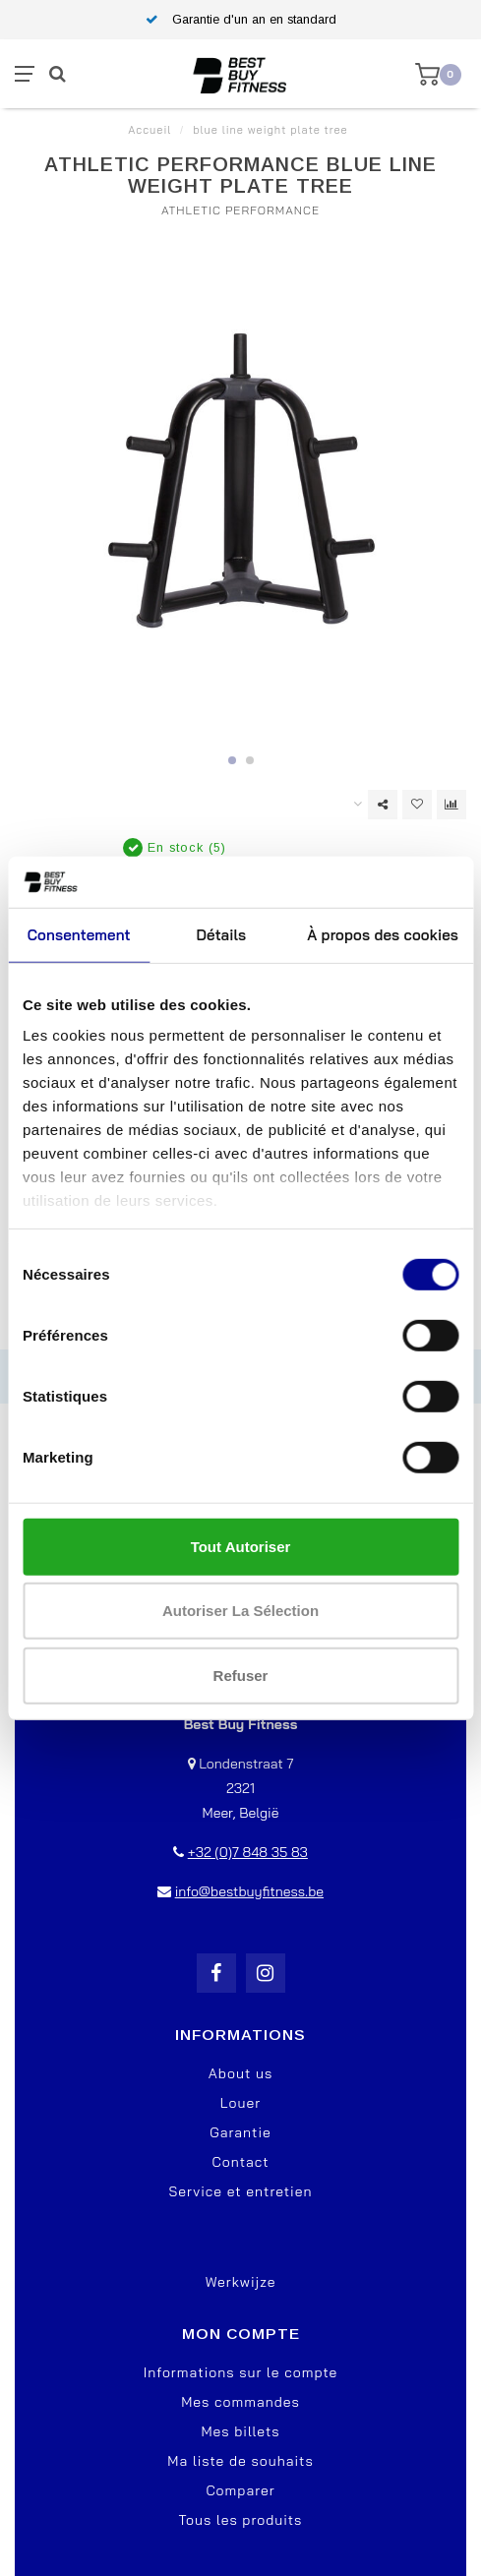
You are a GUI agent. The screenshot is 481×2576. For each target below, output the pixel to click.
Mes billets (240, 2431)
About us (240, 2073)
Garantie (240, 2132)
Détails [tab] (222, 935)
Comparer (240, 2490)
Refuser (241, 1675)
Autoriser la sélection (240, 1610)
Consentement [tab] (79, 935)
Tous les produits (241, 2520)
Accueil (149, 130)
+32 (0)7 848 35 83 (248, 1852)
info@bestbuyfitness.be (249, 1891)
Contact (241, 2162)
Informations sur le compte (241, 2372)
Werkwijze (241, 2282)
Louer (240, 2103)
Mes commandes (240, 2402)
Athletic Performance (240, 210)
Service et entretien (241, 2191)
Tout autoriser (241, 1546)
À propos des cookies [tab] (382, 935)
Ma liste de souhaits (240, 2461)
